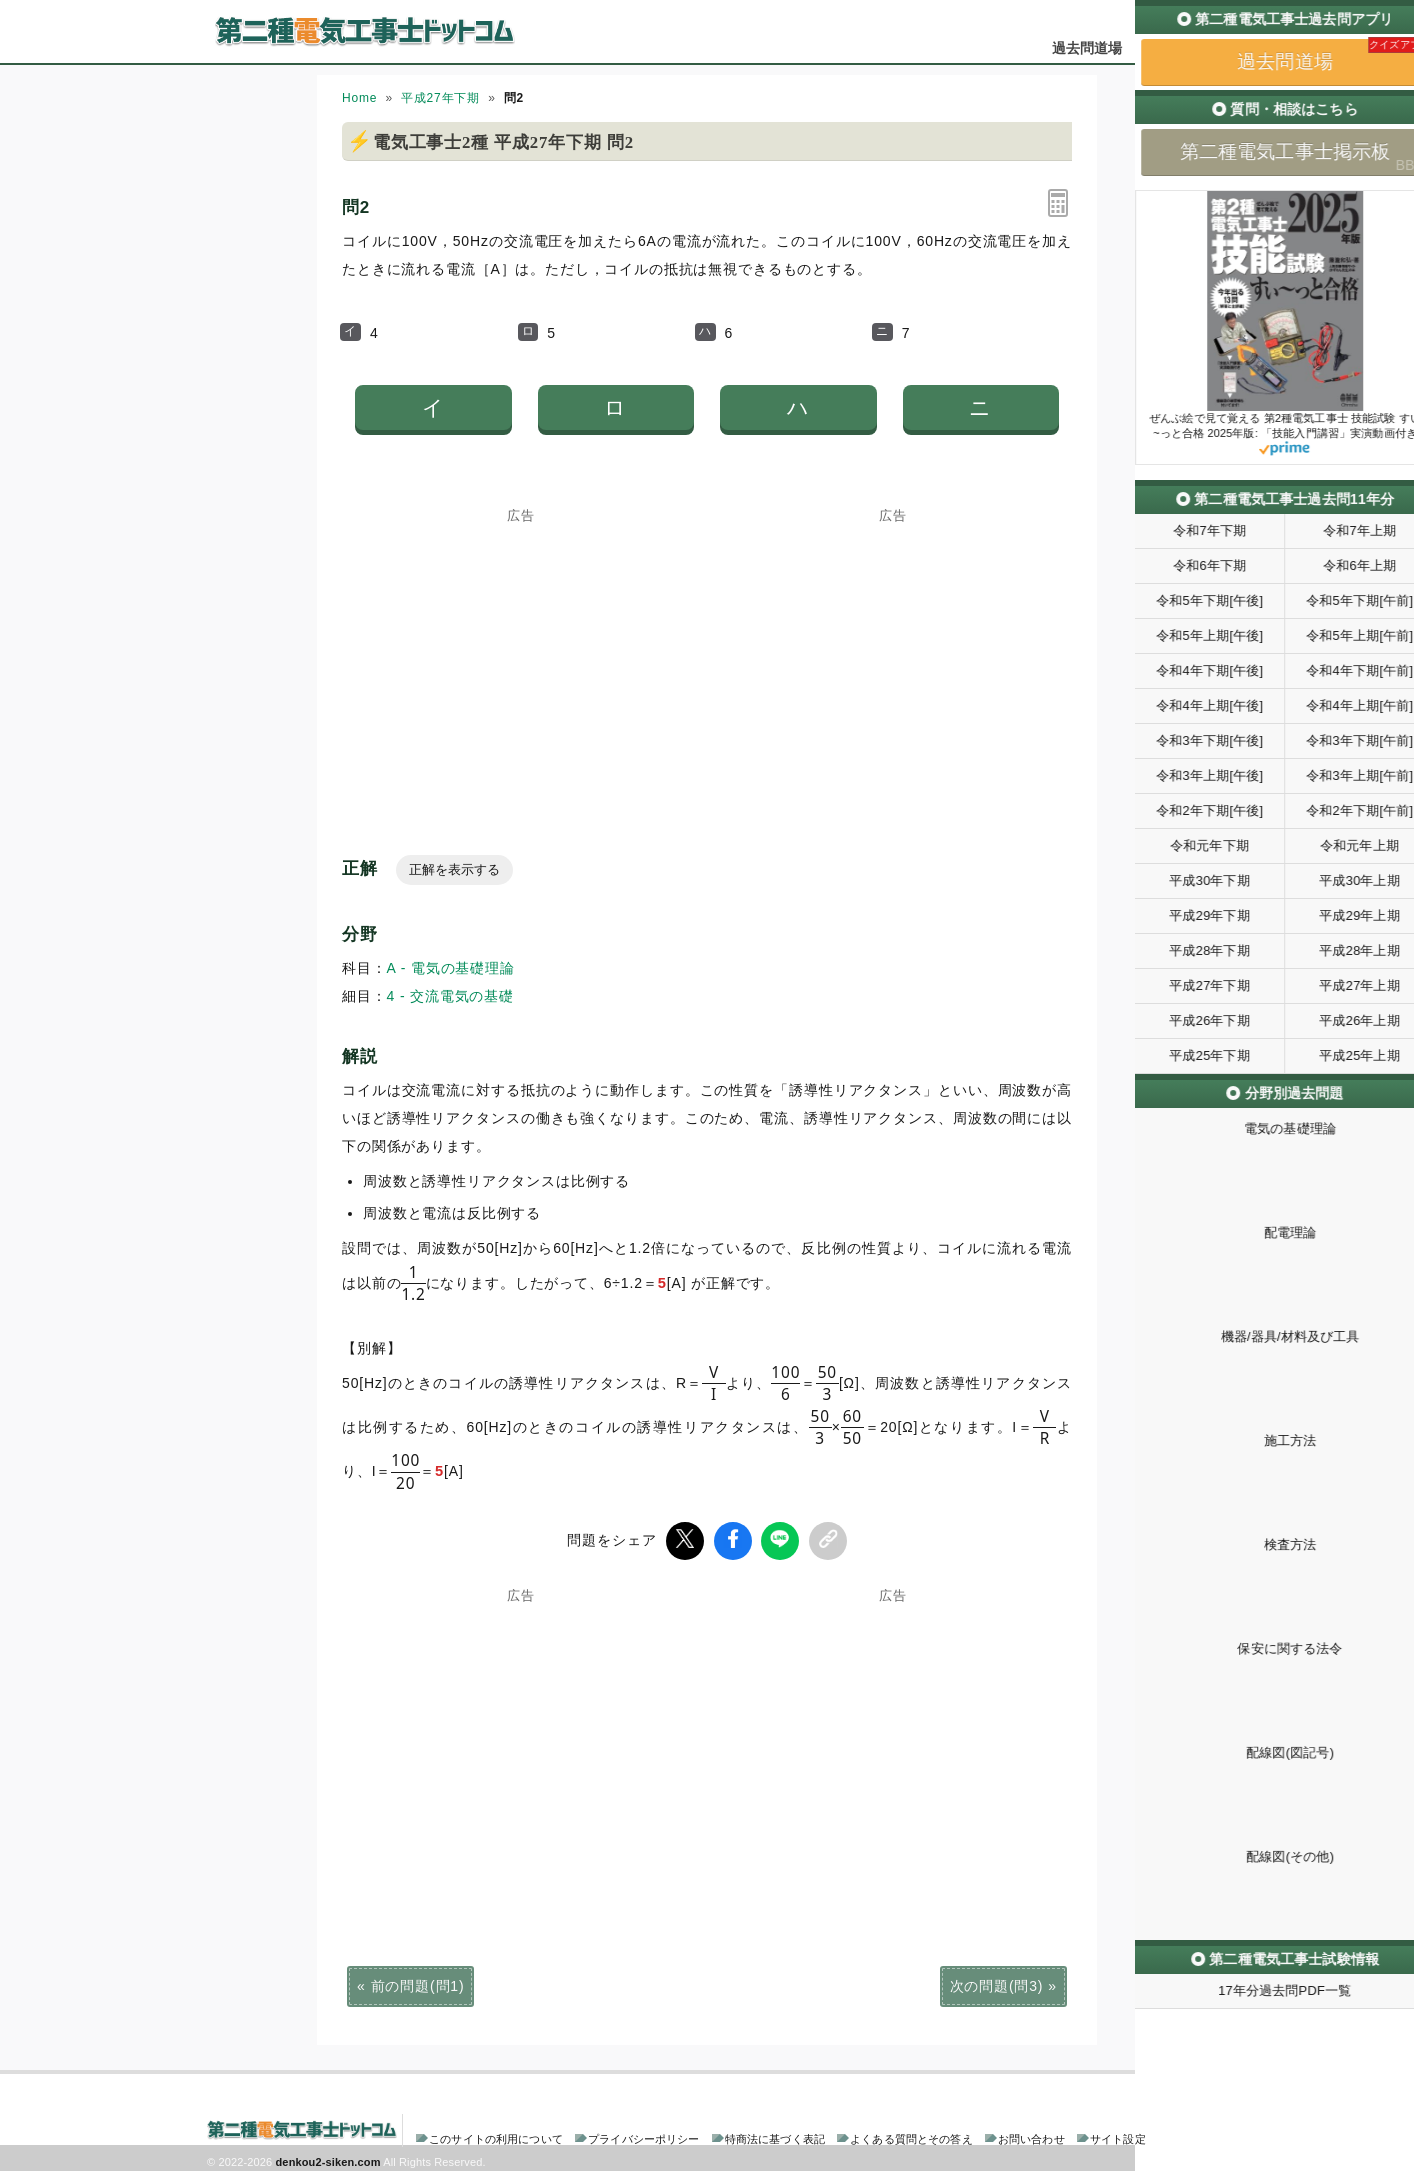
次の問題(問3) (997, 1982)
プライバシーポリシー (643, 2135)
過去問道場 (1087, 48)
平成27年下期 (440, 98)
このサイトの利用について (496, 2135)
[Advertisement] (521, 647)
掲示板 (1172, 48)
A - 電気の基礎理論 (451, 968)
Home (359, 98)
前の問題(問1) (418, 1982)
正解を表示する (454, 869)
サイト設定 (1118, 2135)
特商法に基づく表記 (775, 2135)
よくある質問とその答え (911, 2135)
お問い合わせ (1031, 2135)
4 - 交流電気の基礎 (450, 996)
